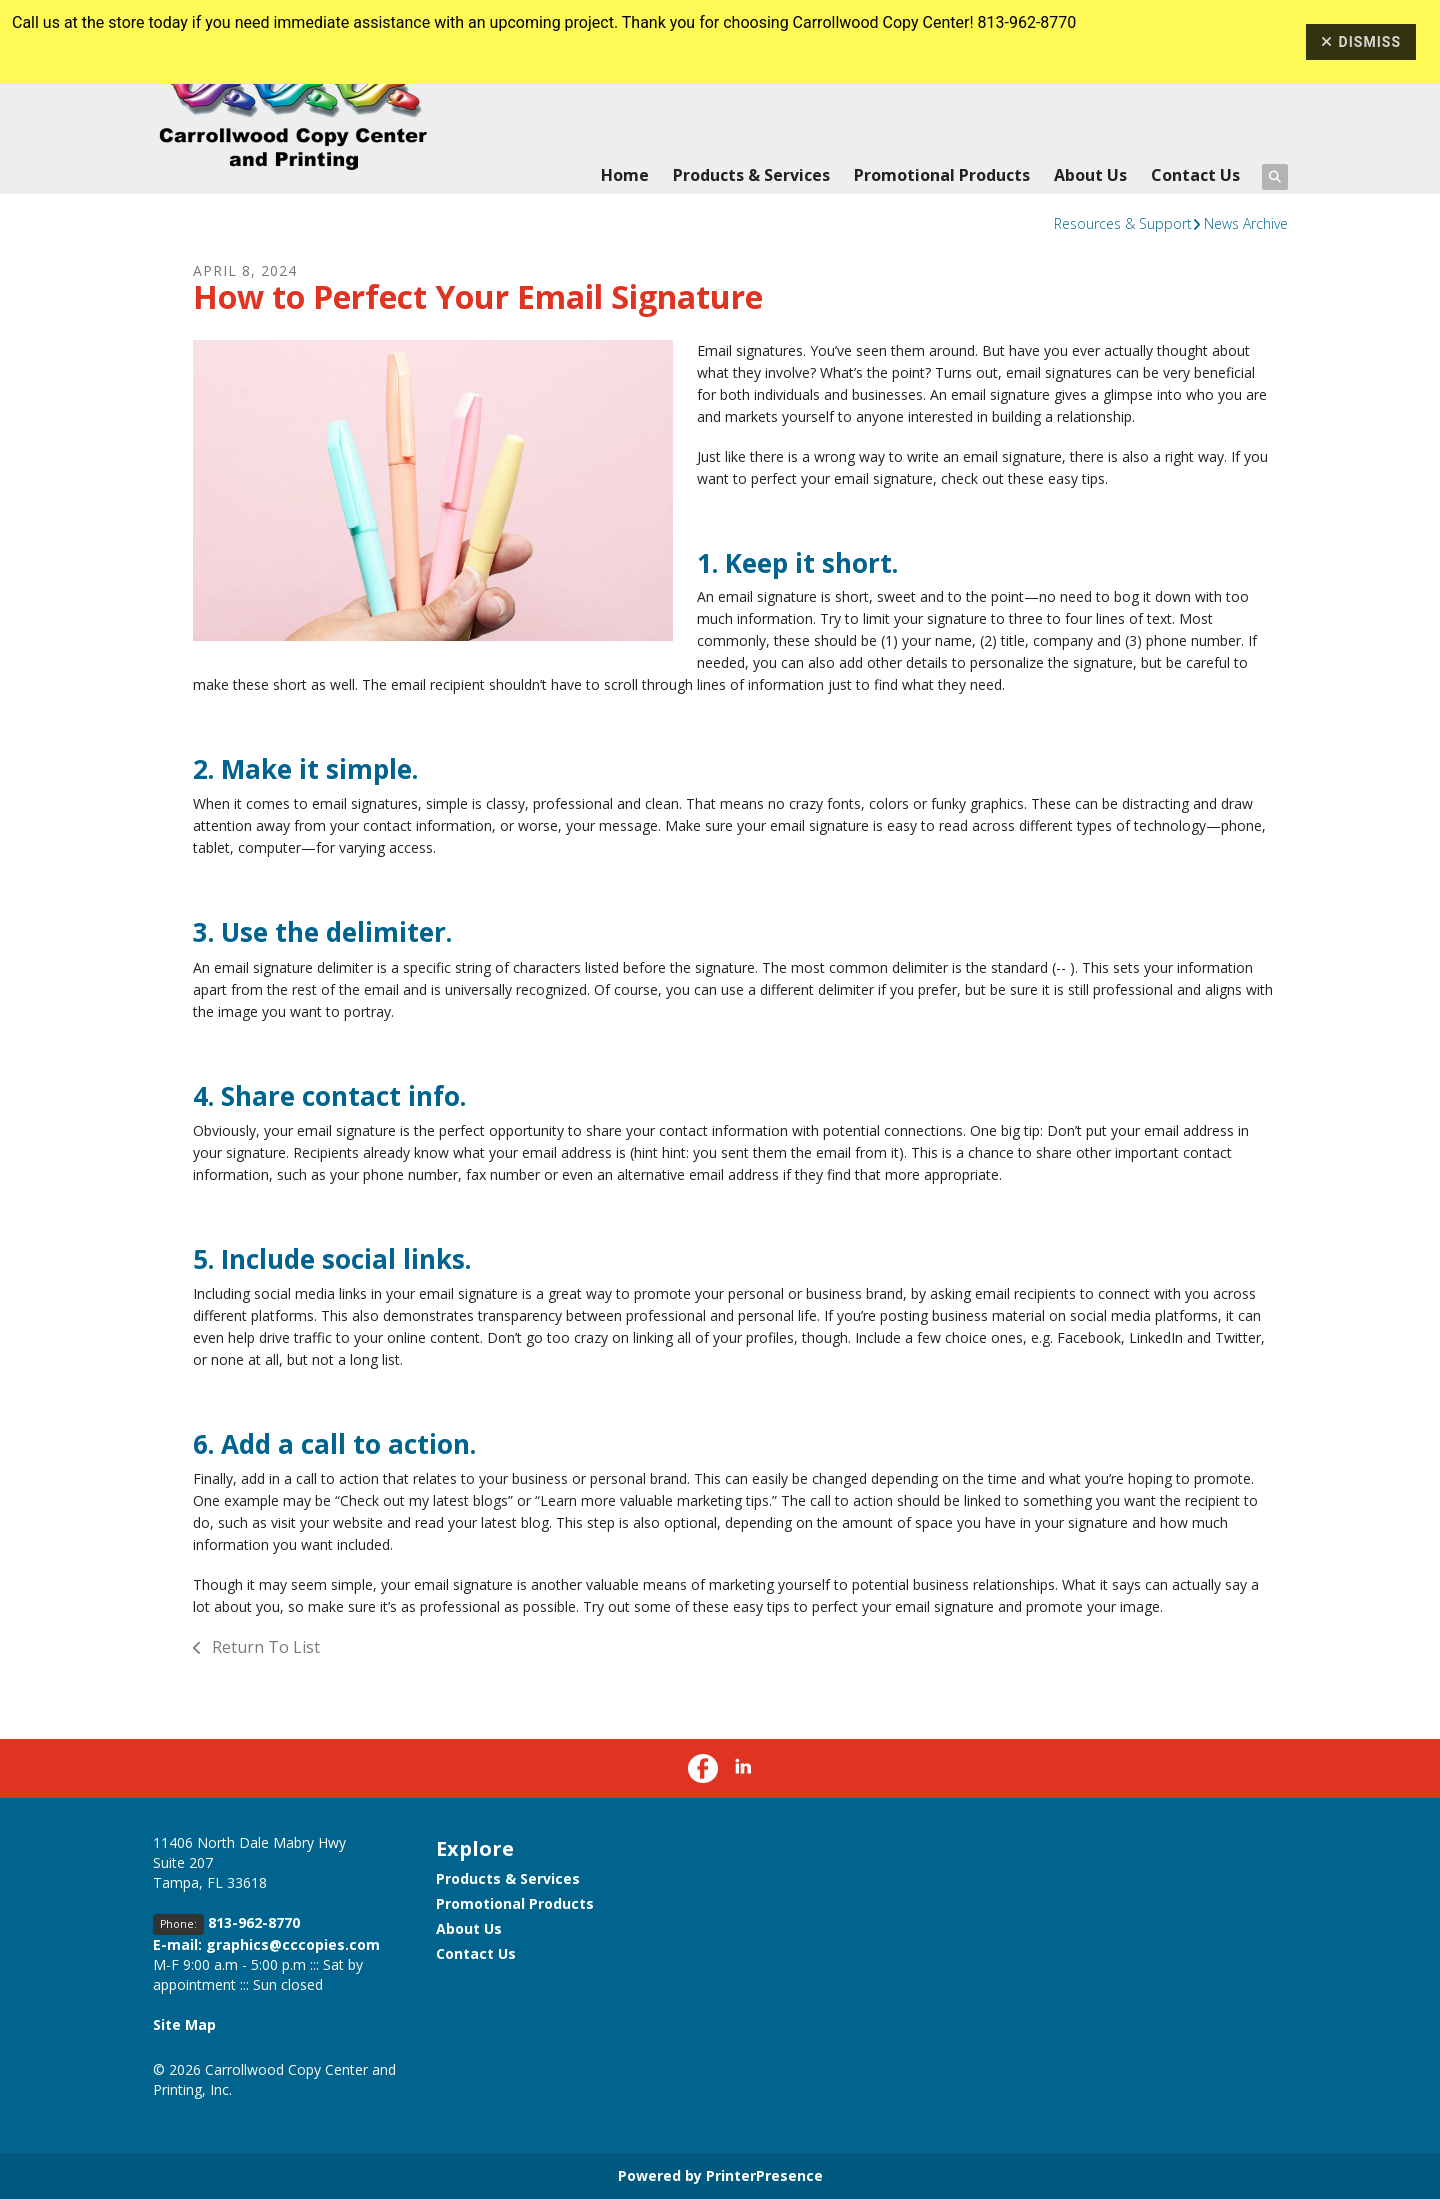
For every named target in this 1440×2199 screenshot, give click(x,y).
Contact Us (1195, 175)
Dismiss (1361, 42)
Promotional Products (942, 175)
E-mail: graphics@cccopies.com (266, 1944)
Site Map (184, 2024)
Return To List (264, 1647)
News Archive (1246, 223)
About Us (1090, 175)
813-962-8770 (254, 1922)
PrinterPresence (764, 2175)
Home (625, 175)
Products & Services (751, 175)
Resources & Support (1123, 223)
